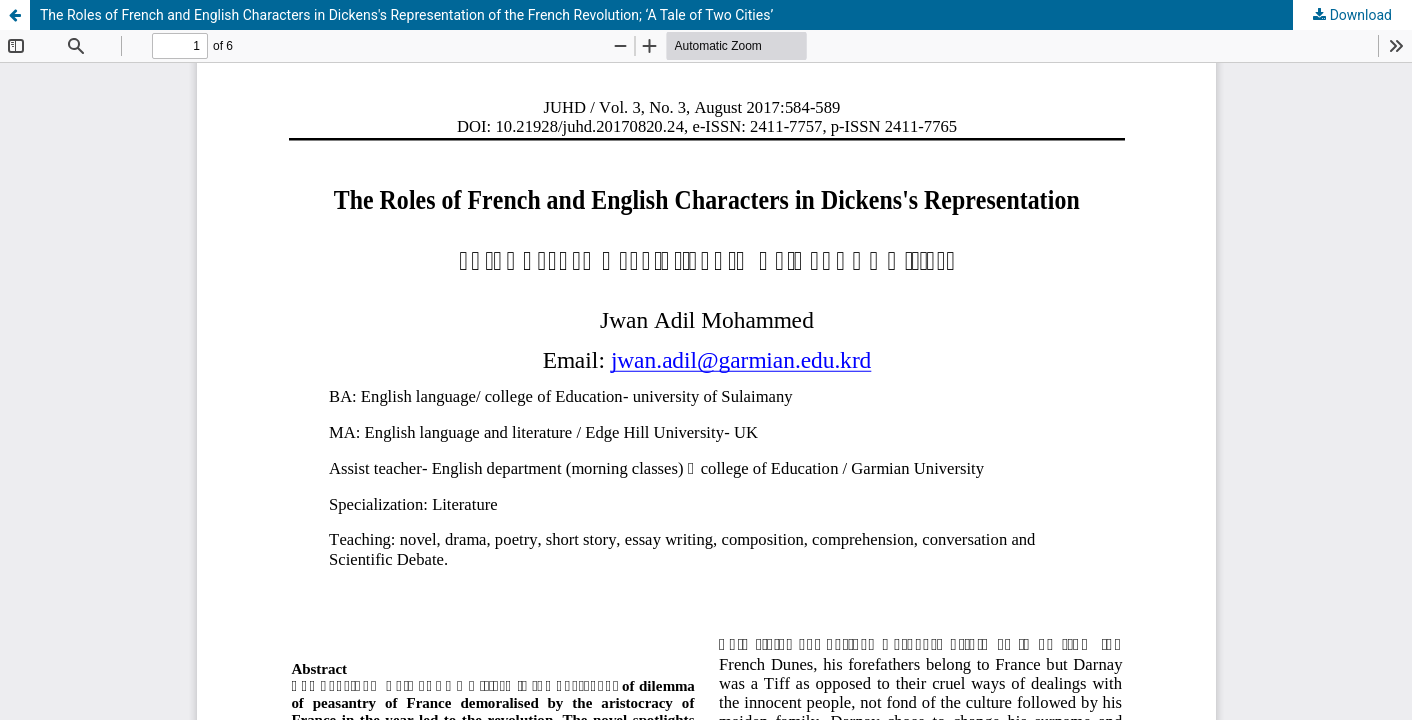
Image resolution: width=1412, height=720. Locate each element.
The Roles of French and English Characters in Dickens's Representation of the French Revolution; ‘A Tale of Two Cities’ (406, 15)
